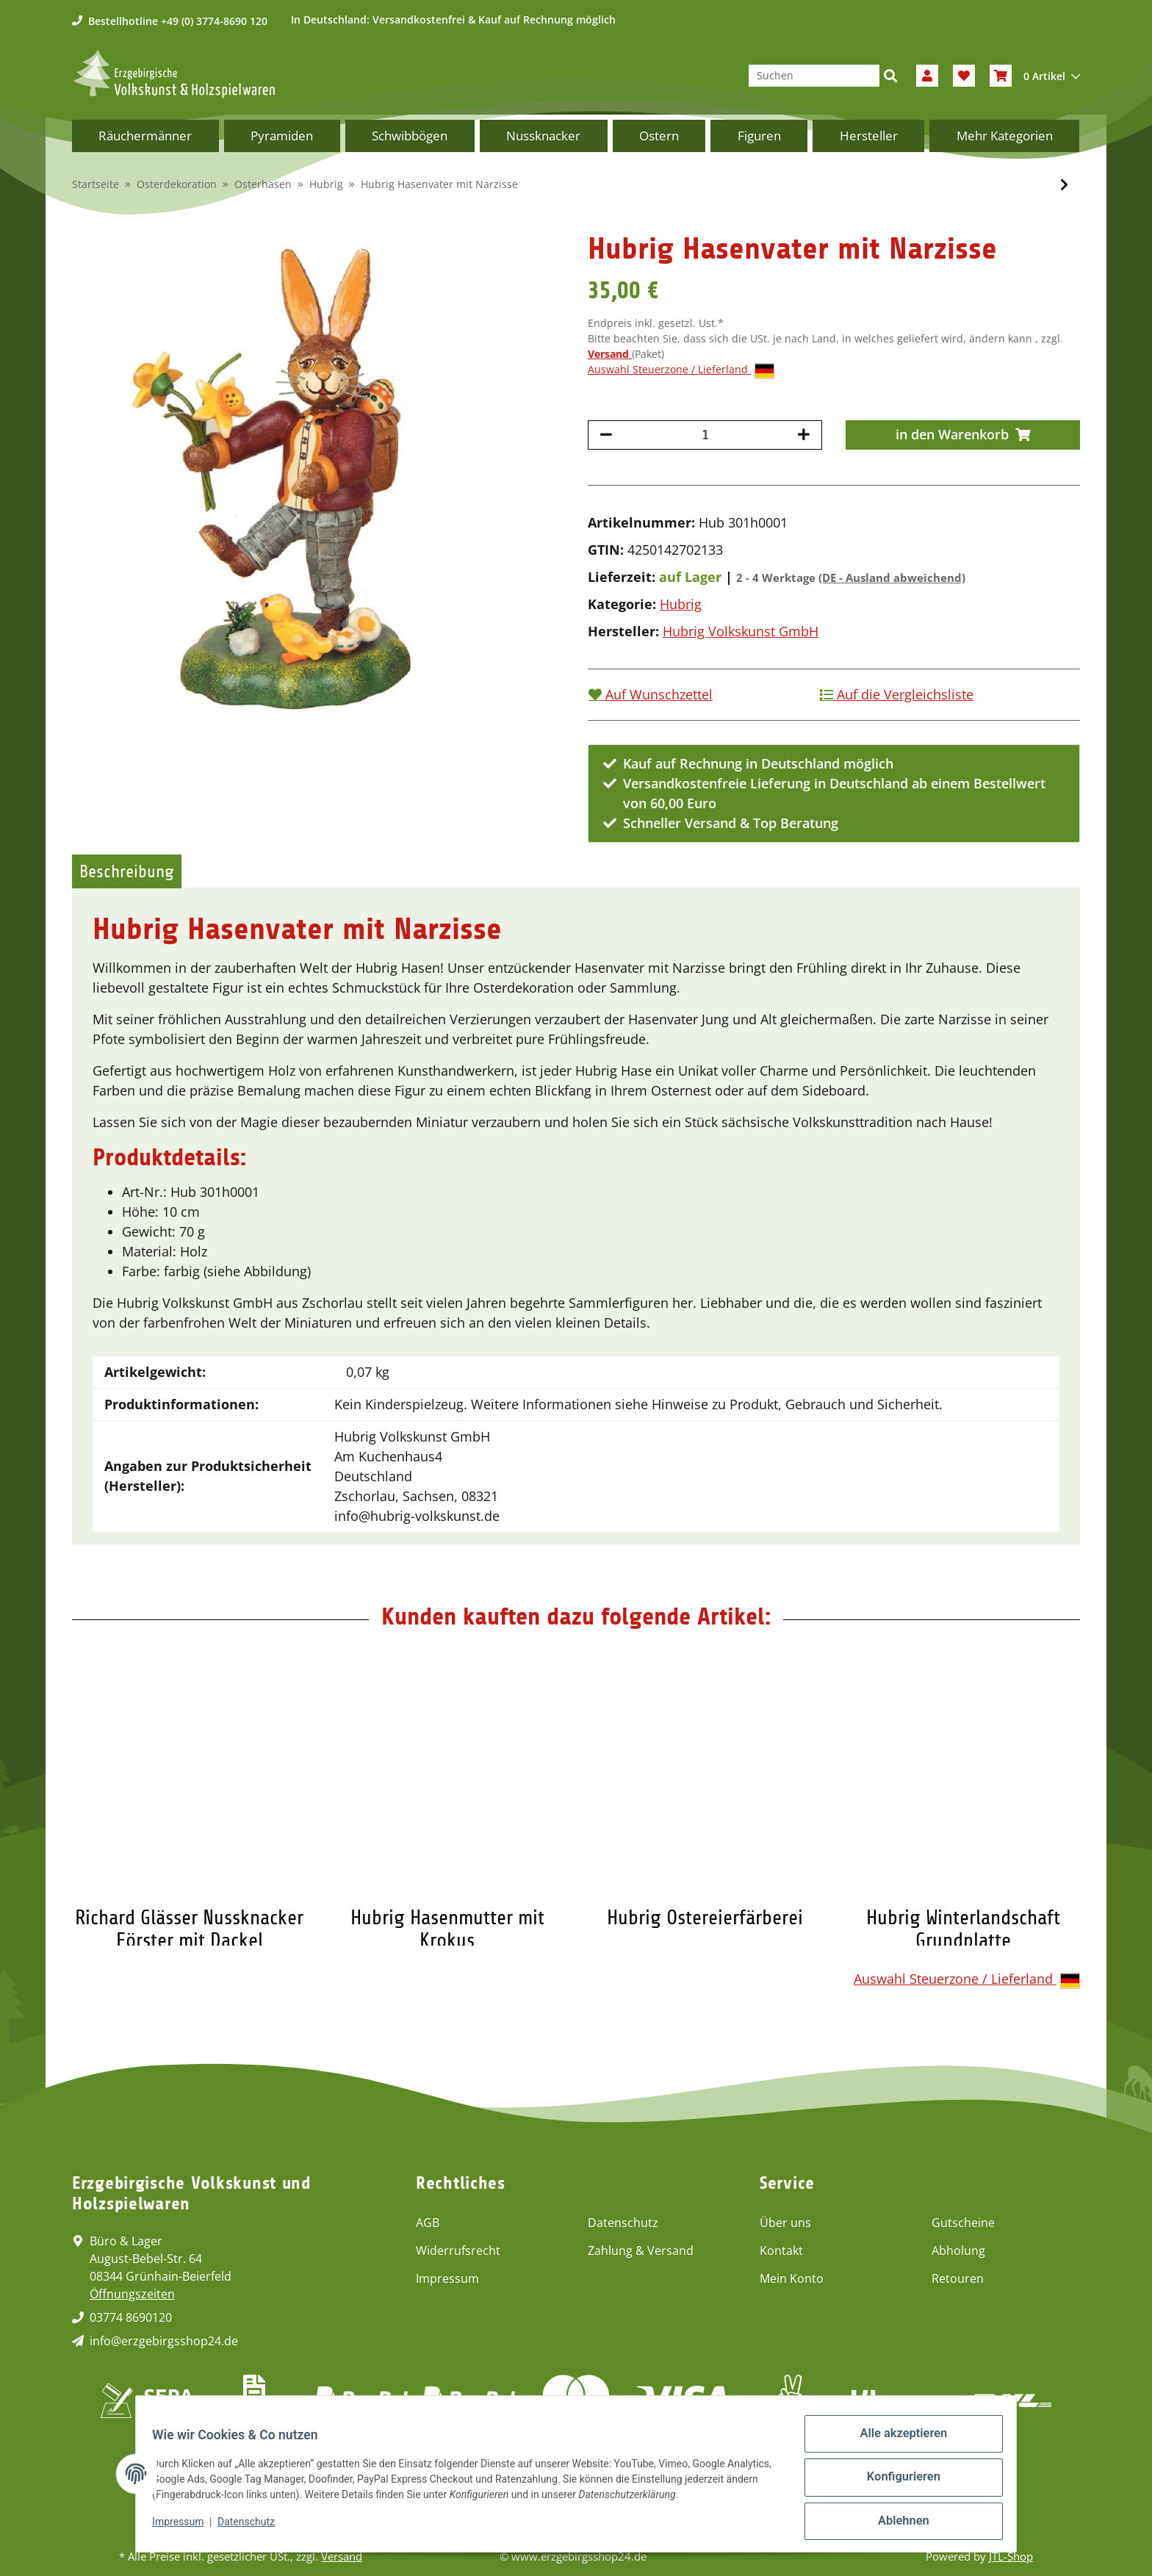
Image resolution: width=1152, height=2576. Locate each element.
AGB (427, 2223)
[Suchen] (814, 76)
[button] (927, 76)
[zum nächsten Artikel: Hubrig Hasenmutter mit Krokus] (1064, 185)
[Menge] (705, 435)
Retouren (958, 2278)
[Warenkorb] (1035, 76)
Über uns (785, 2223)
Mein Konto (792, 2278)
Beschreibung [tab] (126, 871)
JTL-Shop (1011, 2556)
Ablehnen (896, 2524)
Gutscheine (963, 2223)
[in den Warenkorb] (963, 435)
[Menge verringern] (606, 435)
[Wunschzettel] (964, 76)
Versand (610, 354)
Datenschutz (623, 2223)
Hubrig (681, 604)
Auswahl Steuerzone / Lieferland (681, 370)
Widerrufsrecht (458, 2250)
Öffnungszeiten (132, 2294)
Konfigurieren (896, 2486)
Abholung (958, 2250)
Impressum (447, 2278)
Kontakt (781, 2250)
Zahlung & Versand (641, 2250)
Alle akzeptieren (896, 2447)
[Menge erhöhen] (803, 435)
